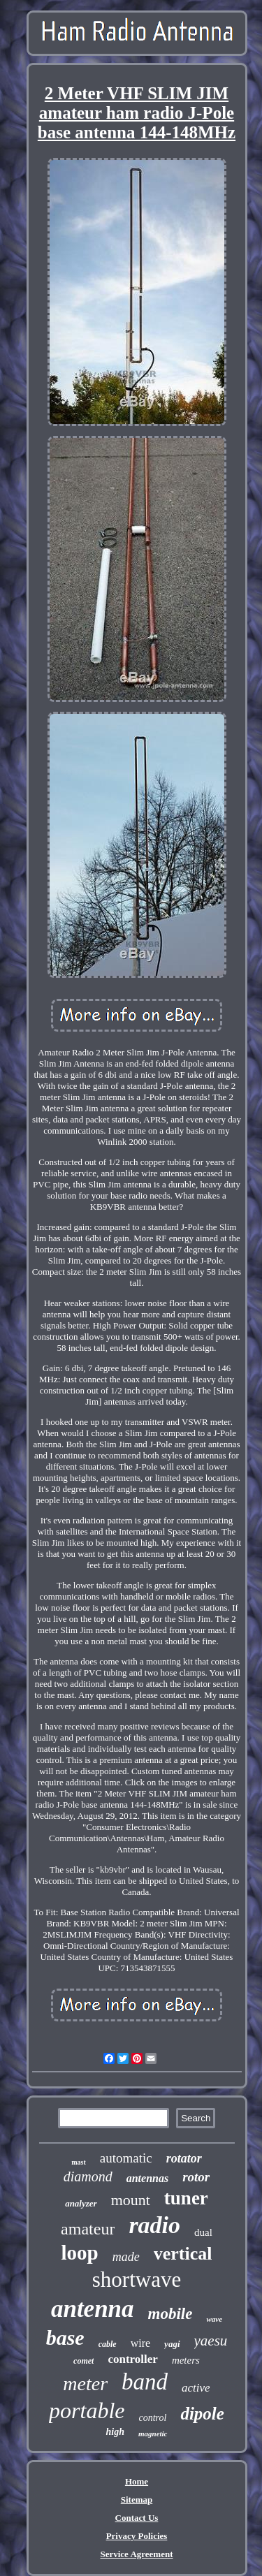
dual (203, 2232)
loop (80, 2252)
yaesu (211, 2340)
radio (154, 2225)
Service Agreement (136, 2554)
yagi (172, 2344)
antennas (147, 2178)
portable (86, 2410)
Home (136, 2481)
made (126, 2257)
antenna (92, 2308)
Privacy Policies (137, 2536)
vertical (183, 2254)
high (114, 2432)
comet (83, 2361)
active (196, 2387)
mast (78, 2162)
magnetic (153, 2433)
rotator (184, 2158)
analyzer (81, 2203)
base (65, 2337)
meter (85, 2383)
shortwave (136, 2279)
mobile (170, 2313)
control (153, 2418)
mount (130, 2200)
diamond (88, 2176)
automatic (126, 2158)
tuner (186, 2198)
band (145, 2381)
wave (214, 2319)
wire (140, 2343)
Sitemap (137, 2499)
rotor (196, 2176)
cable (108, 2344)
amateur (88, 2229)
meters (186, 2360)
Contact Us (137, 2517)
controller (132, 2359)
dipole (202, 2413)
